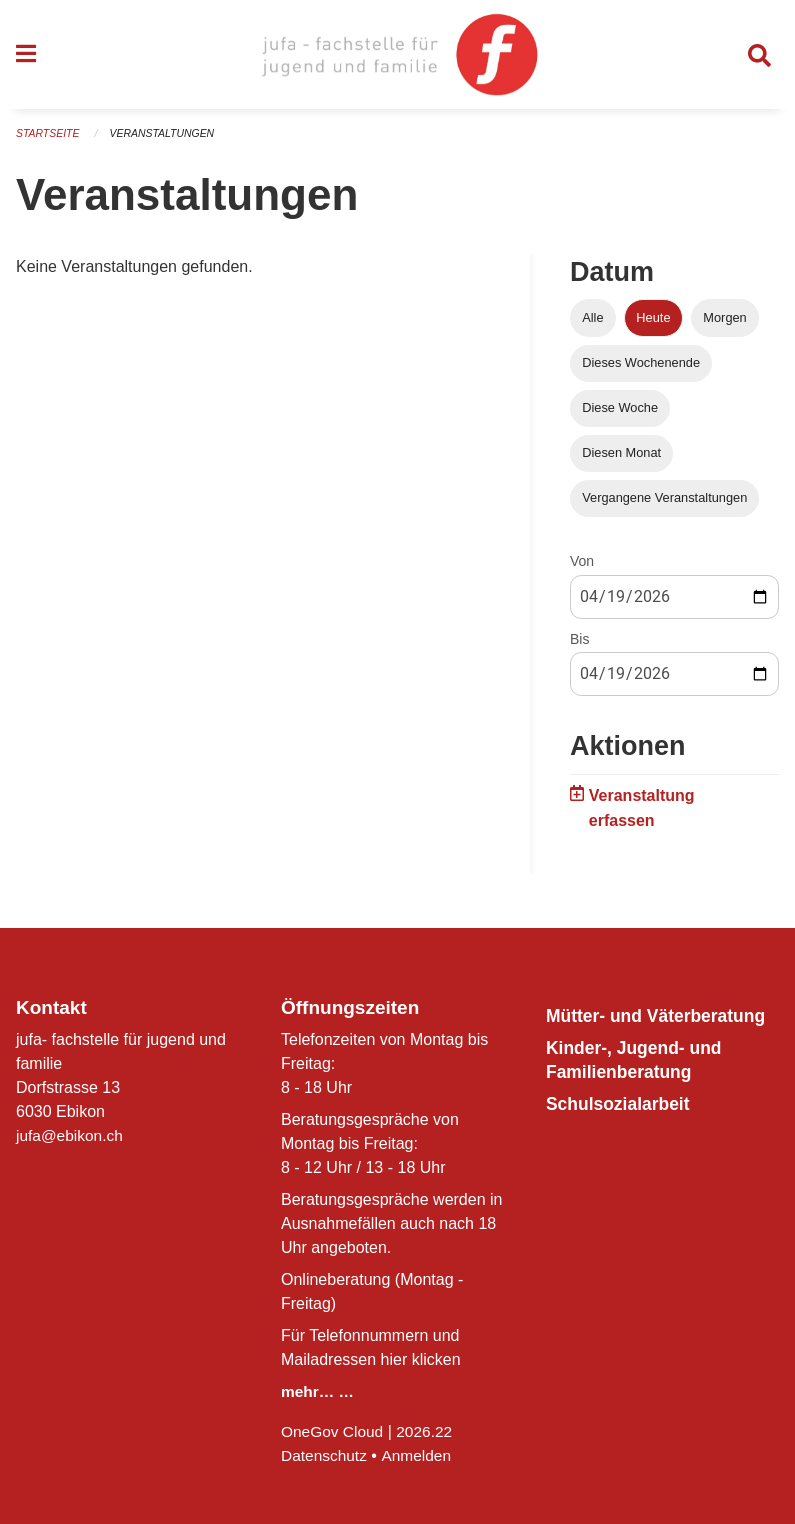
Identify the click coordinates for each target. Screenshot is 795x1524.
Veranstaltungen (168, 140)
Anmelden (420, 1455)
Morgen (724, 323)
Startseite (49, 140)
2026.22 (429, 1431)
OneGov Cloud (334, 1431)
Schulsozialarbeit (624, 1127)
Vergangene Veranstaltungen (664, 504)
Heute (653, 323)
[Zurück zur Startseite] (397, 58)
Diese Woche (620, 413)
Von (582, 568)
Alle (592, 323)
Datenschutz (325, 1455)
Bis (579, 645)
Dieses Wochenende (641, 368)
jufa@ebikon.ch (71, 1135)
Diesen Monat (621, 458)
